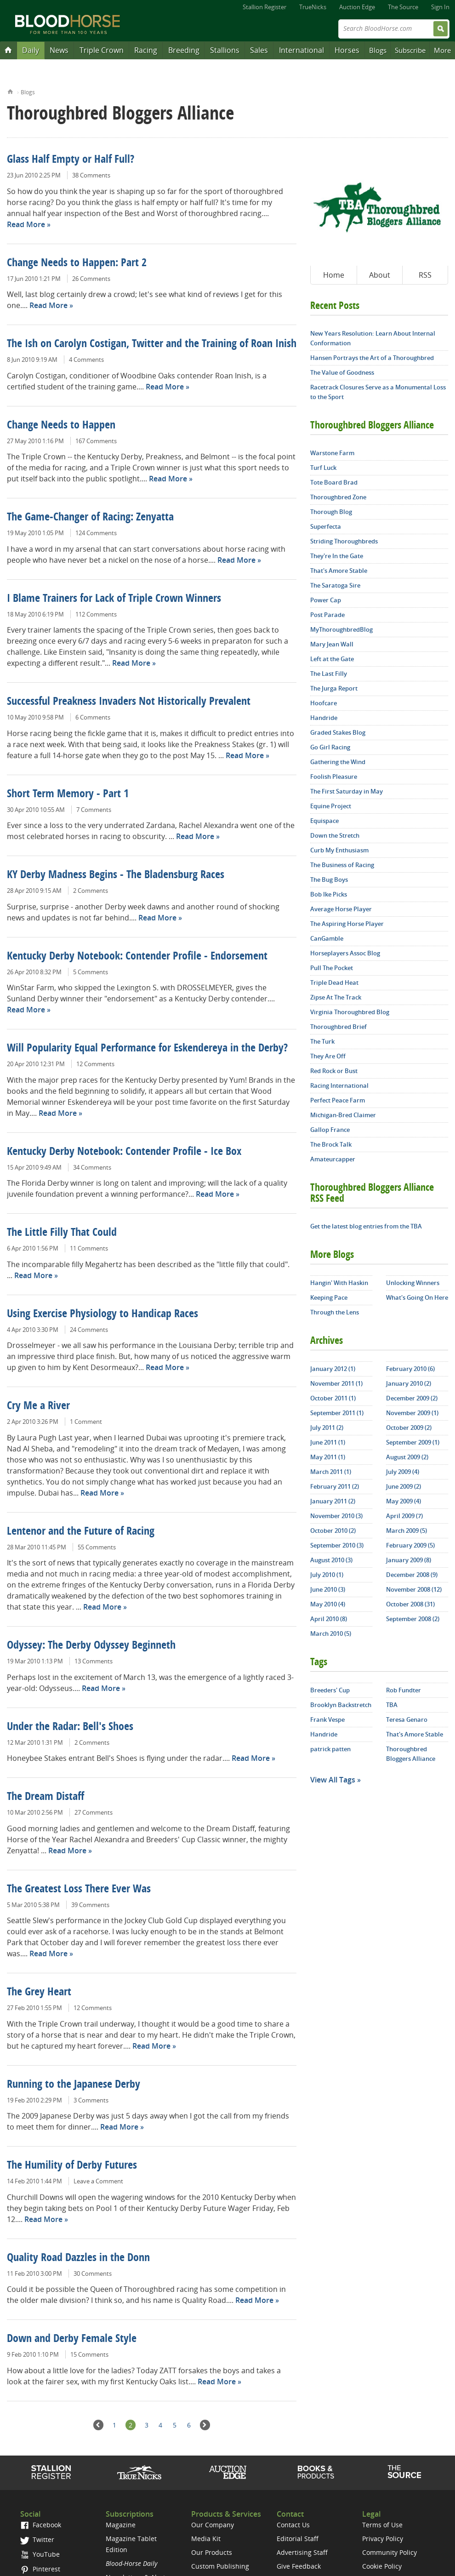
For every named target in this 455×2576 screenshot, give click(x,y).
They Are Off (328, 1056)
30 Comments (93, 2273)
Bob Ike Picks (328, 894)
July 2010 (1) (326, 1575)
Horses (347, 50)
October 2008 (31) (410, 1604)
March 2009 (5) (406, 1530)
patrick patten (330, 1749)
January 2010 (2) (408, 1383)
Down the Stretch (334, 835)
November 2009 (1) (412, 1413)
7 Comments (93, 809)
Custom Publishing (220, 2566)
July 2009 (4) (402, 1472)
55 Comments (97, 1547)
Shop (316, 2472)
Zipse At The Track (335, 997)
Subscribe (410, 50)
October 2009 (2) (409, 1427)
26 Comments (91, 278)
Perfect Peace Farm (337, 1100)
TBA (392, 1705)
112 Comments (96, 614)
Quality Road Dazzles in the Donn (78, 2258)
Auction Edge (357, 7)
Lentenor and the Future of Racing (80, 1531)
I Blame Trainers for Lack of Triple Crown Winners (114, 599)
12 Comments (95, 1064)
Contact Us (293, 2524)
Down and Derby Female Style (71, 2339)
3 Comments (91, 2100)
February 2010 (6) (410, 1369)
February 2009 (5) (410, 1545)
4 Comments (86, 359)
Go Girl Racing (330, 747)
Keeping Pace (328, 1297)
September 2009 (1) (412, 1442)
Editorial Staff (297, 2538)
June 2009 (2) (403, 1486)
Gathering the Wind (337, 762)
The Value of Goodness (342, 372)
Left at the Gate (332, 659)
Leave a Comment (98, 2181)
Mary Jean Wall (331, 644)
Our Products (211, 2552)
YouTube (40, 2554)
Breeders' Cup (330, 1690)
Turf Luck (323, 467)
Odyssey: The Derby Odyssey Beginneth (91, 1645)
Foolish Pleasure (333, 776)
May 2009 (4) (403, 1501)
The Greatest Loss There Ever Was (79, 1889)
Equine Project (330, 806)
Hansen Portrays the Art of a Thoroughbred (372, 358)
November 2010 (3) (336, 1516)
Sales (259, 50)
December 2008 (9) (412, 1575)
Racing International (339, 1085)
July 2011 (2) (326, 1427)
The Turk (322, 1041)
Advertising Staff (302, 2552)
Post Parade (327, 615)
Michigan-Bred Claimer (343, 1115)
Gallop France (330, 1129)
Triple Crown (102, 50)
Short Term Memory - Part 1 (68, 794)
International (301, 50)
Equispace (324, 821)
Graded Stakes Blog (337, 732)
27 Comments (93, 1812)
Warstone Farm (332, 453)
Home (10, 90)
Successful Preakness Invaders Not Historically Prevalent (128, 702)
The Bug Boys (329, 879)
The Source (403, 7)
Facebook (40, 2524)
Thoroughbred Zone (338, 497)
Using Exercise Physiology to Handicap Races (102, 1314)
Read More (26, 224)
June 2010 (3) (327, 1589)
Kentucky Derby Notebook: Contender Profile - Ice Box (124, 1152)
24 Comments (89, 1329)
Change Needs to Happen (61, 425)
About (379, 275)
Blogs (378, 50)
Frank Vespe (327, 1719)
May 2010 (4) (327, 1604)
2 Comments (90, 890)
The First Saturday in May (346, 791)
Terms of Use (382, 2524)
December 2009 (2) (412, 1398)
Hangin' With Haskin (339, 1283)
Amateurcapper (332, 1159)
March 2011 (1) (330, 1472)
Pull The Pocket (331, 968)
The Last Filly (328, 673)
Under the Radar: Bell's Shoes (70, 1727)
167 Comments (96, 441)
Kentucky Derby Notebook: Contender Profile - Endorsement (137, 956)
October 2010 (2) (333, 1530)
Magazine (121, 2524)
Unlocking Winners (412, 1283)
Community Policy (389, 2552)
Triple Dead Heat (334, 982)
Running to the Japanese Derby (73, 2085)
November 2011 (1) (336, 1383)
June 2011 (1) (327, 1442)
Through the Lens (334, 1312)
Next (205, 2425)
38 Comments (91, 175)
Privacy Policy (382, 2538)
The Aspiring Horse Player (347, 924)
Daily (30, 50)
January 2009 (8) (408, 1560)
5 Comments (90, 972)
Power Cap (325, 600)
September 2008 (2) (412, 1619)
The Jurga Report (334, 688)
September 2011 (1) (337, 1413)
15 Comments (89, 2354)
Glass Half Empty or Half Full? (70, 160)
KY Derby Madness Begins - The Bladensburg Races (115, 875)
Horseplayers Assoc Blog (345, 953)
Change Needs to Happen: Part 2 (77, 263)
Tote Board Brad (334, 482)
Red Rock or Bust (334, 1071)
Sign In (440, 7)
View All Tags (332, 1780)
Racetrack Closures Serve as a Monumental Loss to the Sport (378, 392)
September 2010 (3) (337, 1545)
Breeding (183, 50)
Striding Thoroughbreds (344, 541)
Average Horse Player (341, 909)
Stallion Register (264, 7)
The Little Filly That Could (62, 1233)
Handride (323, 718)
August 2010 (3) (331, 1560)
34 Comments (92, 1167)
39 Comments (90, 1905)
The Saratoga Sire (335, 585)
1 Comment (86, 1421)
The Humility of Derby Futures (72, 2165)
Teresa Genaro (406, 1719)
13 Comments (93, 1661)
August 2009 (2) (407, 1457)
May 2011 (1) (327, 1457)
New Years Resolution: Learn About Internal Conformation (372, 338)
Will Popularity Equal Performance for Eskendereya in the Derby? (147, 1048)
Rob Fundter (403, 1690)
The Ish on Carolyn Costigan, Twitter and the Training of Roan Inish (151, 344)
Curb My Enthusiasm (339, 850)
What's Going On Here (417, 1297)
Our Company (212, 2524)
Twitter (37, 2539)
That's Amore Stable (338, 570)
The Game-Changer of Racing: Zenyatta (90, 517)
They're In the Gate (336, 556)
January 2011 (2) (332, 1501)
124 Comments (96, 533)
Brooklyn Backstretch (340, 1705)
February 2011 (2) (334, 1486)
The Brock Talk (331, 1144)
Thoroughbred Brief (338, 1026)
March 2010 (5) (330, 1633)
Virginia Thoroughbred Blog (349, 1012)
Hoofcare (323, 703)
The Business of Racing (342, 865)
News (59, 50)
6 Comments (92, 717)
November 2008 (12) (414, 1589)
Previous (98, 2425)
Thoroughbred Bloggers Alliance (410, 1754)
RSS (425, 275)
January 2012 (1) (332, 1369)
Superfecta (325, 526)
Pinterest (40, 2569)
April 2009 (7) (404, 1516)
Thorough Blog (331, 512)
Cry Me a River (38, 1406)
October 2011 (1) (333, 1398)
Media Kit (206, 2538)
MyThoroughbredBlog (341, 629)
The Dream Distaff (45, 1797)
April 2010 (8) (328, 1619)
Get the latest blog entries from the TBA (366, 1226)
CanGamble (326, 938)
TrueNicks (312, 7)
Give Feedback (299, 2566)
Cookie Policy (382, 2566)
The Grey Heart (39, 1992)
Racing (145, 50)
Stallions (224, 50)
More (442, 50)
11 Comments (89, 1248)
